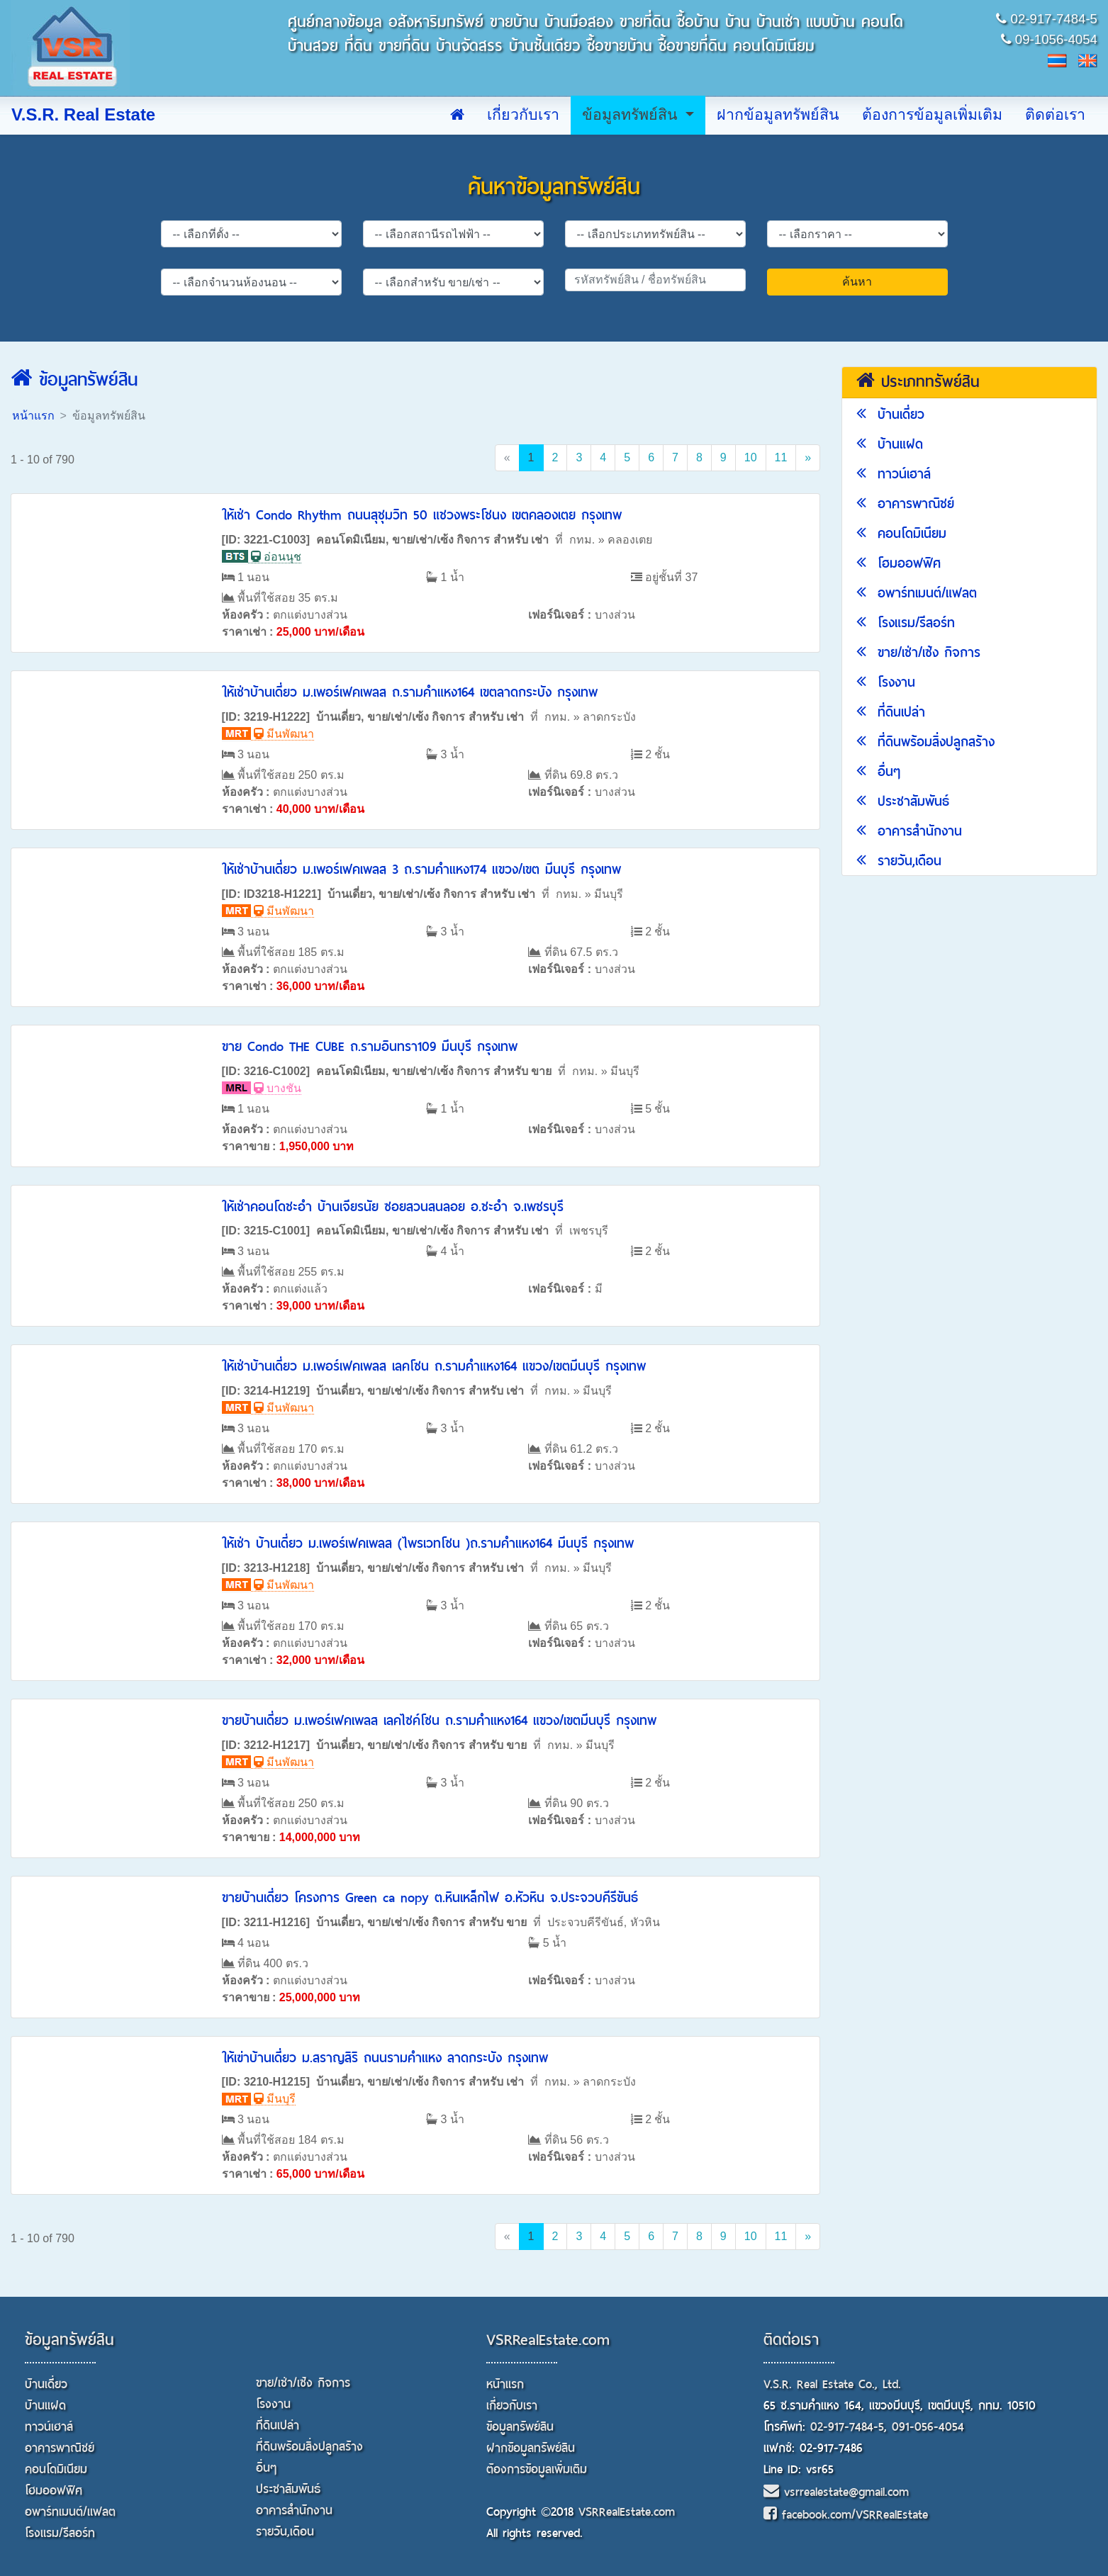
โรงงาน (885, 682)
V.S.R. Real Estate (83, 115)
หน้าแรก (33, 416)
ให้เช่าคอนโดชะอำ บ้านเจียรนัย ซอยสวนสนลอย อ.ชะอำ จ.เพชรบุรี (393, 1206)
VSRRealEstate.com (548, 2340)
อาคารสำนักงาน (909, 831)
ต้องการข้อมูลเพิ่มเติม (932, 114)
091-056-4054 (928, 2427)
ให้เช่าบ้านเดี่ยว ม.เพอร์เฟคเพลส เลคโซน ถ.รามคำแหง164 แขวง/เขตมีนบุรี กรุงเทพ (434, 1366)
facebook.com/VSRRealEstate (845, 2514)
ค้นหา (857, 282)
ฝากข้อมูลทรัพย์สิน (778, 114)
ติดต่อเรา (1055, 114)
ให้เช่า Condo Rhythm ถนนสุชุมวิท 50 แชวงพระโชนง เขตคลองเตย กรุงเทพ (422, 515)
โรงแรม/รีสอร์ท (905, 623)
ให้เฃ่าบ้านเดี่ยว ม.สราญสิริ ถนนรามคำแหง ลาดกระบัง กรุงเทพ (385, 2058)
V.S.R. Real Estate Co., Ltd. (832, 2384)
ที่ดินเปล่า (890, 712)
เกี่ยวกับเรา (523, 114)
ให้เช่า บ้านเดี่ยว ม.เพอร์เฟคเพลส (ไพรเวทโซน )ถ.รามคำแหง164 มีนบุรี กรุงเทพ (428, 1543)
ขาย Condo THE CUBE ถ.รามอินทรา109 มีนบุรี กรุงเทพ (369, 1046)
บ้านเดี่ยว (890, 414)
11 (781, 457)
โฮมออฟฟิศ (898, 563)
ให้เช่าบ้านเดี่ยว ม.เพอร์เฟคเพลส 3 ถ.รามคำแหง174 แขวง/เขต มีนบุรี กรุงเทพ (421, 869)
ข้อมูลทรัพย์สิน (632, 114)
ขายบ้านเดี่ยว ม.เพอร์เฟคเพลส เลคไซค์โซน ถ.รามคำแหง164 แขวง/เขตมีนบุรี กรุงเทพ (439, 1720)
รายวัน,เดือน (898, 861)
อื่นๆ (878, 771)
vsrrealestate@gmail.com (836, 2492)
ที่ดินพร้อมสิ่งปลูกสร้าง (925, 742)
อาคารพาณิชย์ (905, 503)
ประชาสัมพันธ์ (902, 801)
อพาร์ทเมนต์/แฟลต (916, 593)
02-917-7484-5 (847, 2427)
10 (750, 457)
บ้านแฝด (889, 444)
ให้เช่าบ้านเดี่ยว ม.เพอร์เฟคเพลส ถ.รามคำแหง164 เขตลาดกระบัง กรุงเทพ (410, 692)
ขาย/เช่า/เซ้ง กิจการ (918, 652)
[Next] (807, 457)
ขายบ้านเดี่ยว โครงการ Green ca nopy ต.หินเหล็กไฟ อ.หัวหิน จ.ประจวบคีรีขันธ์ (430, 1897)
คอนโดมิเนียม (901, 533)
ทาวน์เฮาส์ (893, 474)
